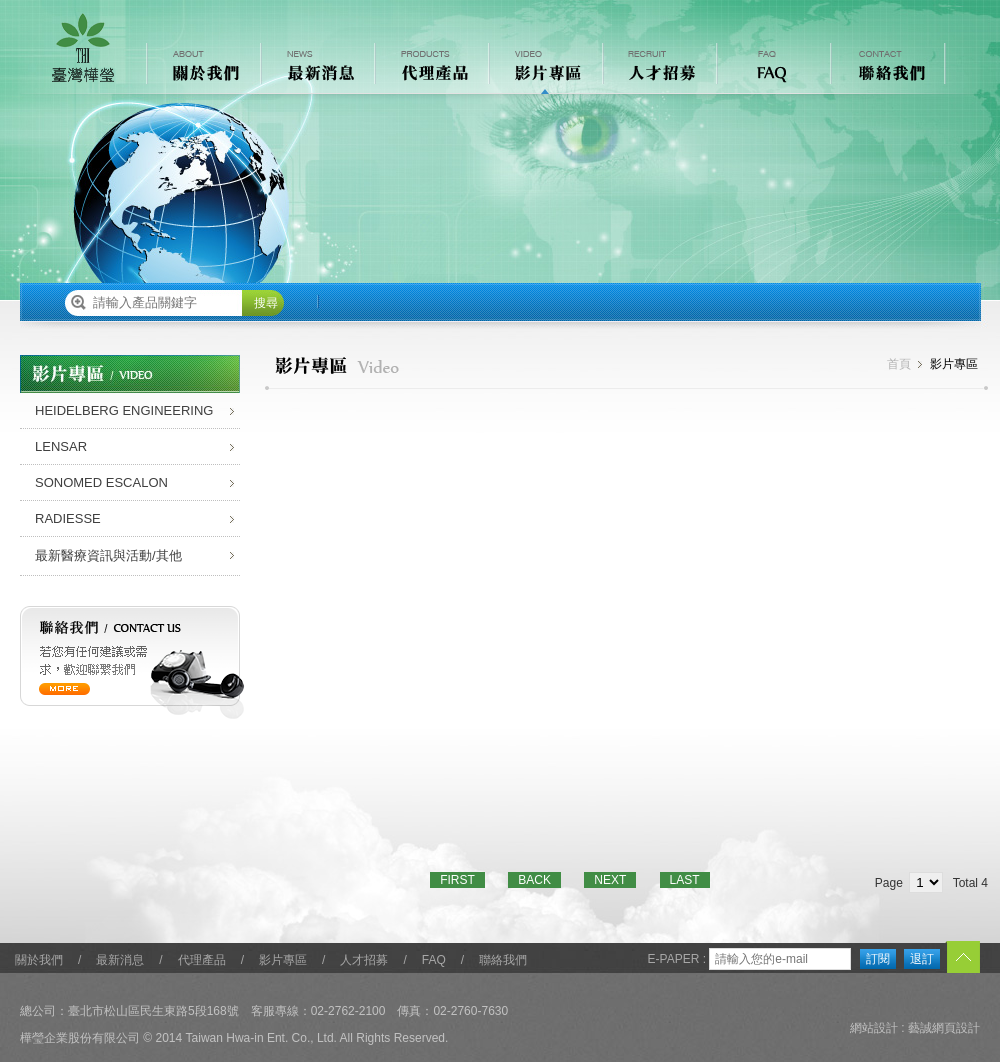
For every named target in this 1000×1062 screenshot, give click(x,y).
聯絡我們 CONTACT (886, 68)
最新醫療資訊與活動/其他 (108, 555)
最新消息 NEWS (316, 68)
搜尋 (266, 303)
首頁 (899, 364)
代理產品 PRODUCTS (430, 68)
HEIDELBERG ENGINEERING (124, 410)
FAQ (434, 960)
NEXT (610, 880)
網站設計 (874, 1028)
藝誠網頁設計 (944, 1028)
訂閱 (878, 959)
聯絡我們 (503, 960)
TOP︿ (962, 958)
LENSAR (61, 446)
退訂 (922, 959)
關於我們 (39, 960)
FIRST (457, 880)
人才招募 (364, 960)
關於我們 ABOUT (202, 68)
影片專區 (283, 960)
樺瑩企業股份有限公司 (83, 48)
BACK (534, 880)
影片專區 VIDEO (544, 68)
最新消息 (120, 960)
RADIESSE (68, 518)
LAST (685, 880)
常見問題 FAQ (772, 68)
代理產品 (202, 960)
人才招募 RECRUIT (658, 68)
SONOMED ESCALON (101, 482)
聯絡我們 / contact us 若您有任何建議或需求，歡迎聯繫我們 (132, 662)
